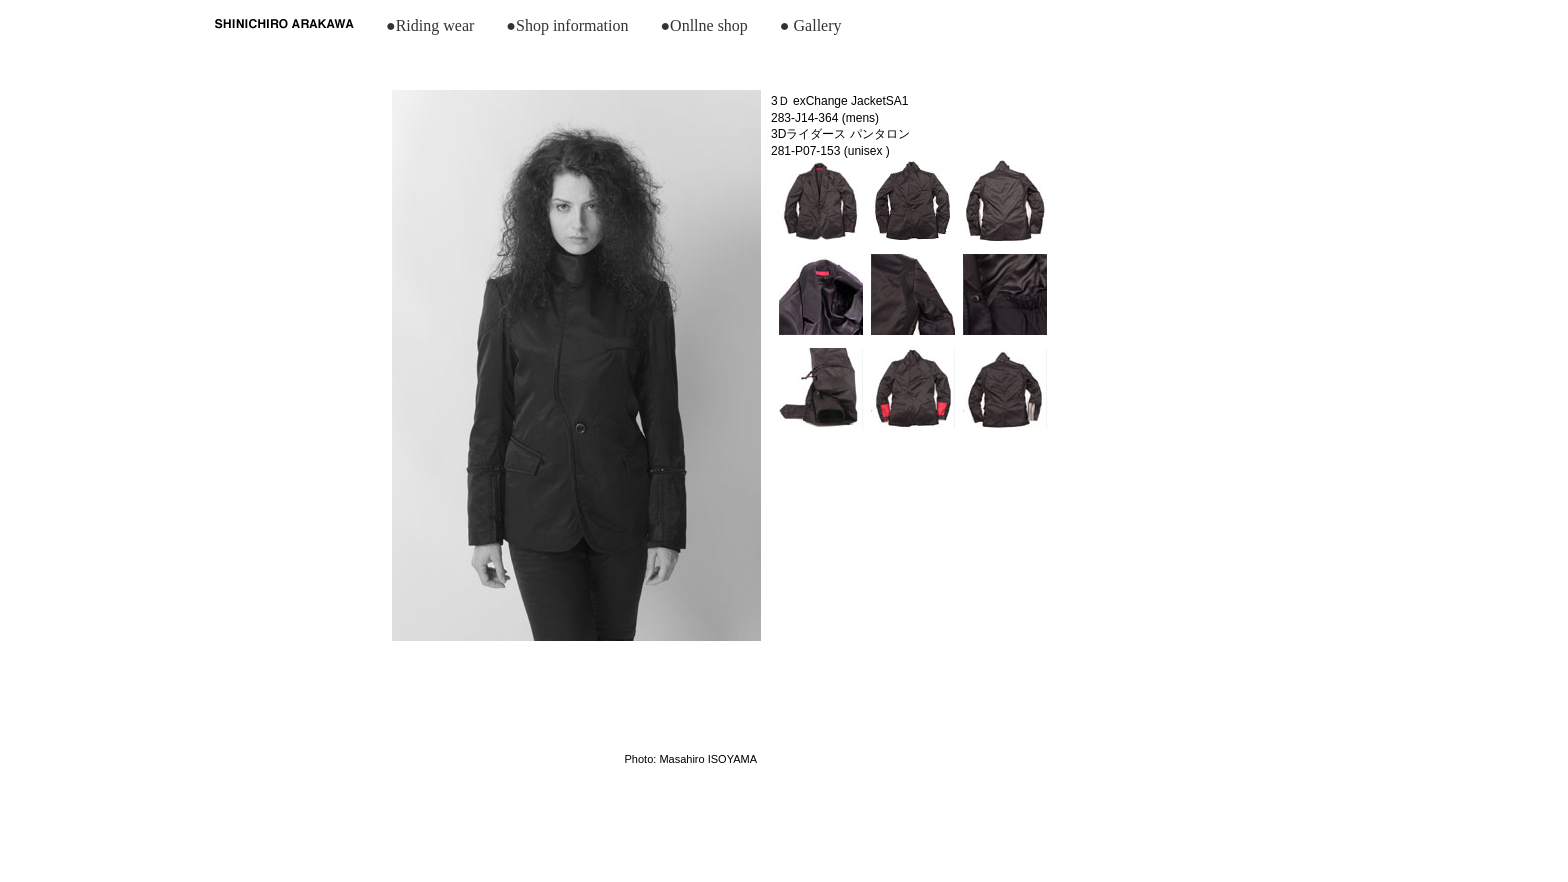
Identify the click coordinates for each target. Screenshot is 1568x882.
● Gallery (811, 25)
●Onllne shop (703, 25)
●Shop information (567, 25)
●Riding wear (430, 25)
